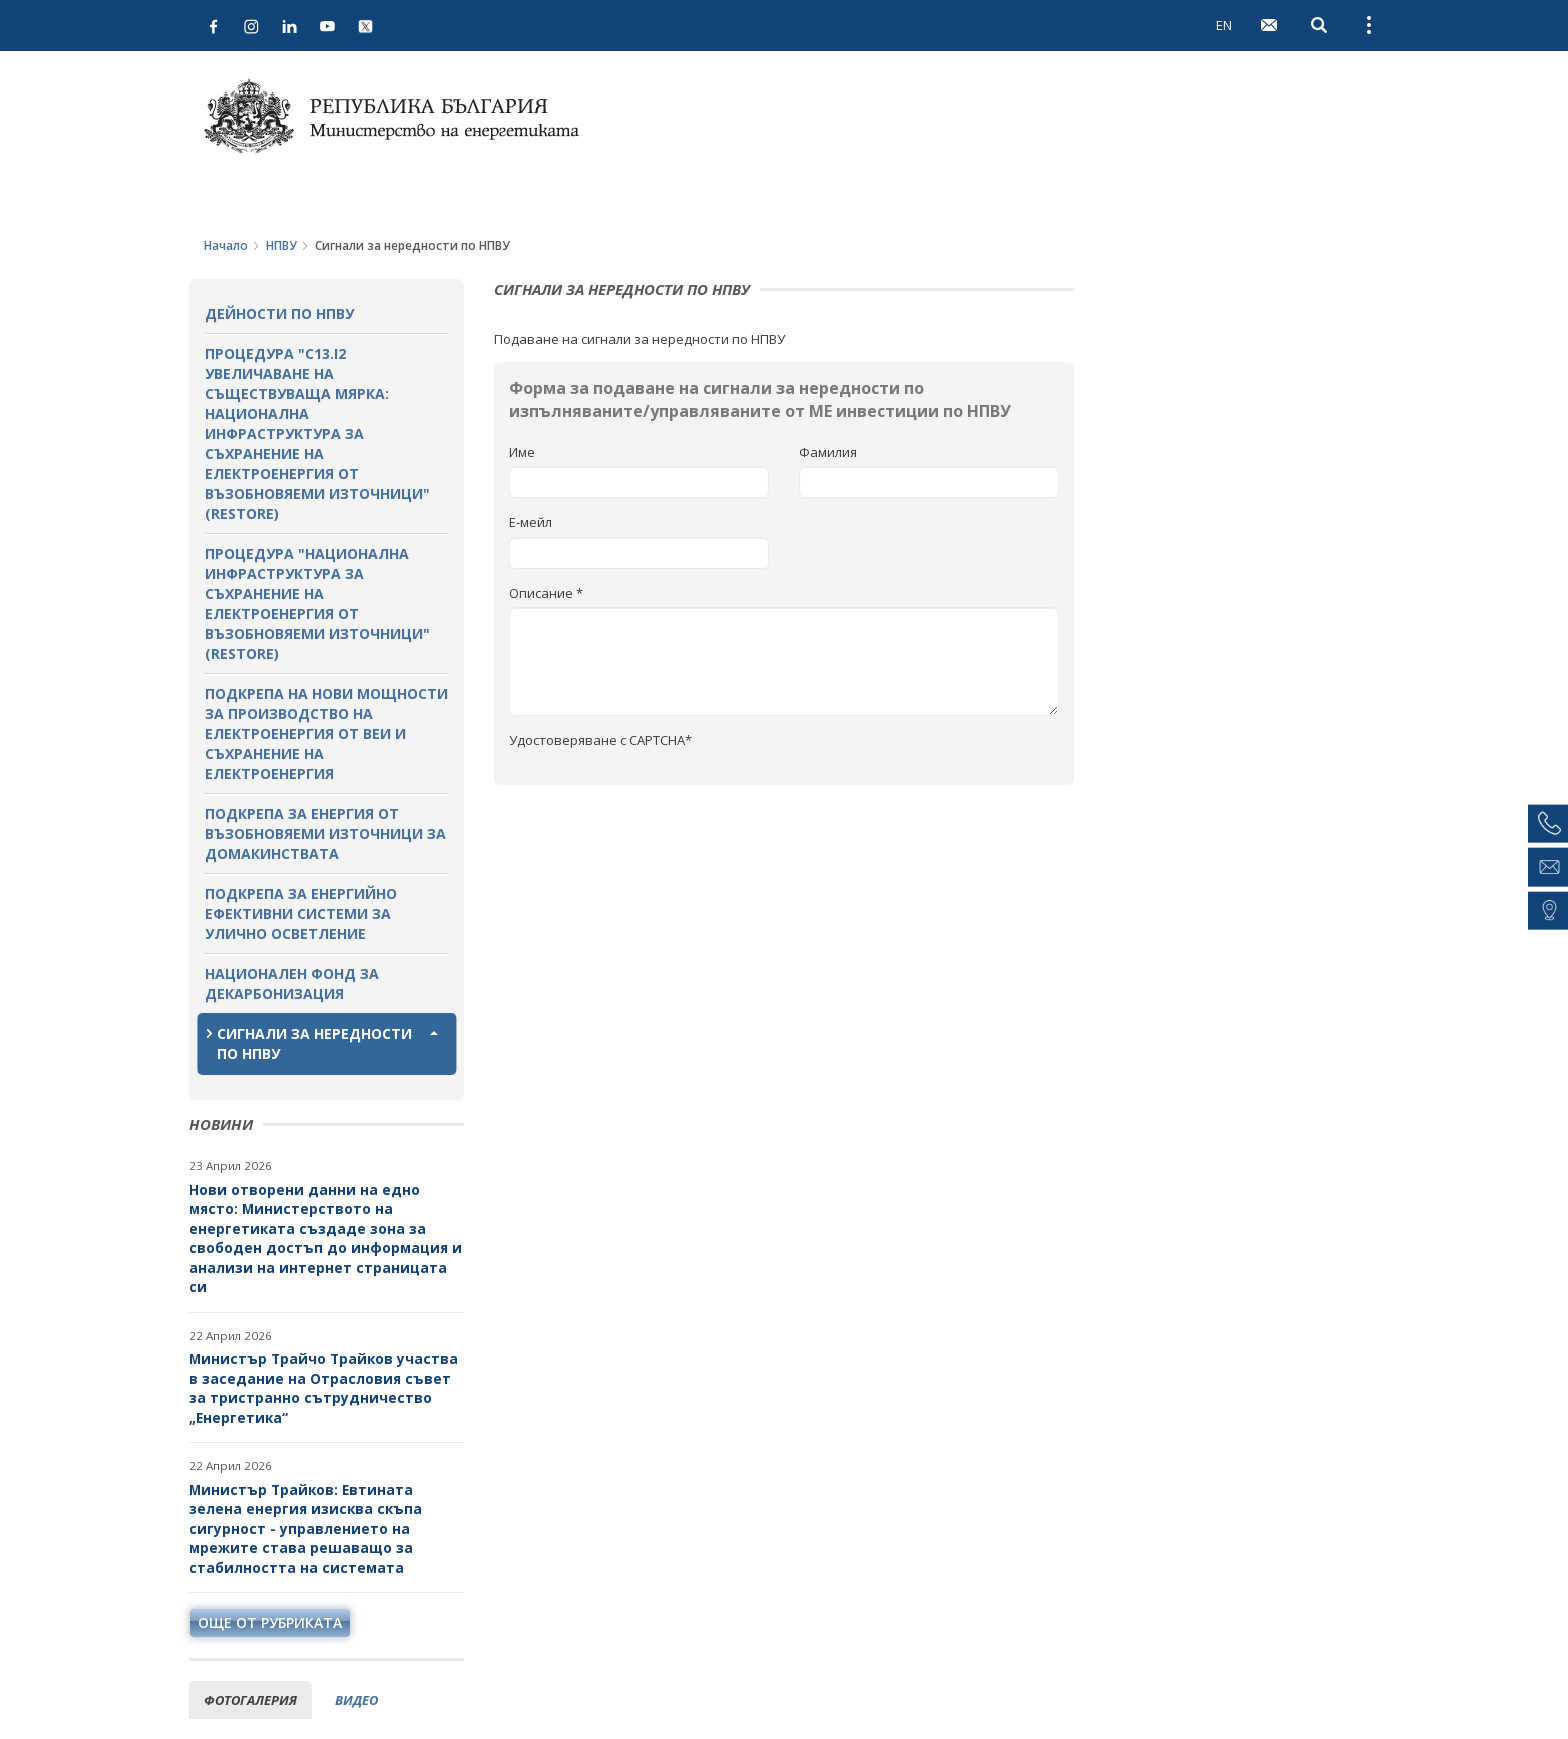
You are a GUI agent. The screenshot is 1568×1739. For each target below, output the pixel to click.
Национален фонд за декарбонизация (292, 983)
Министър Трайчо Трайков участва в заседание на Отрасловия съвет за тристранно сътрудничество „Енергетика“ (323, 1388)
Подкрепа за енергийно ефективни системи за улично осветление (301, 913)
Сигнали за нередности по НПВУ (314, 1043)
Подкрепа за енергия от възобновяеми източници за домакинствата (325, 833)
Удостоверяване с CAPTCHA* (600, 740)
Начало (226, 245)
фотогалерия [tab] (250, 1700)
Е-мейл (530, 522)
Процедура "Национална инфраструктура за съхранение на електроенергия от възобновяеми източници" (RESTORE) (317, 603)
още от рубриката (270, 1622)
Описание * (546, 593)
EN (1224, 25)
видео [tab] (356, 1700)
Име (522, 452)
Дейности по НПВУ (279, 313)
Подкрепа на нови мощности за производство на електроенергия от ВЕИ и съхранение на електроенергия (326, 733)
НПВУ (281, 245)
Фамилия (828, 452)
